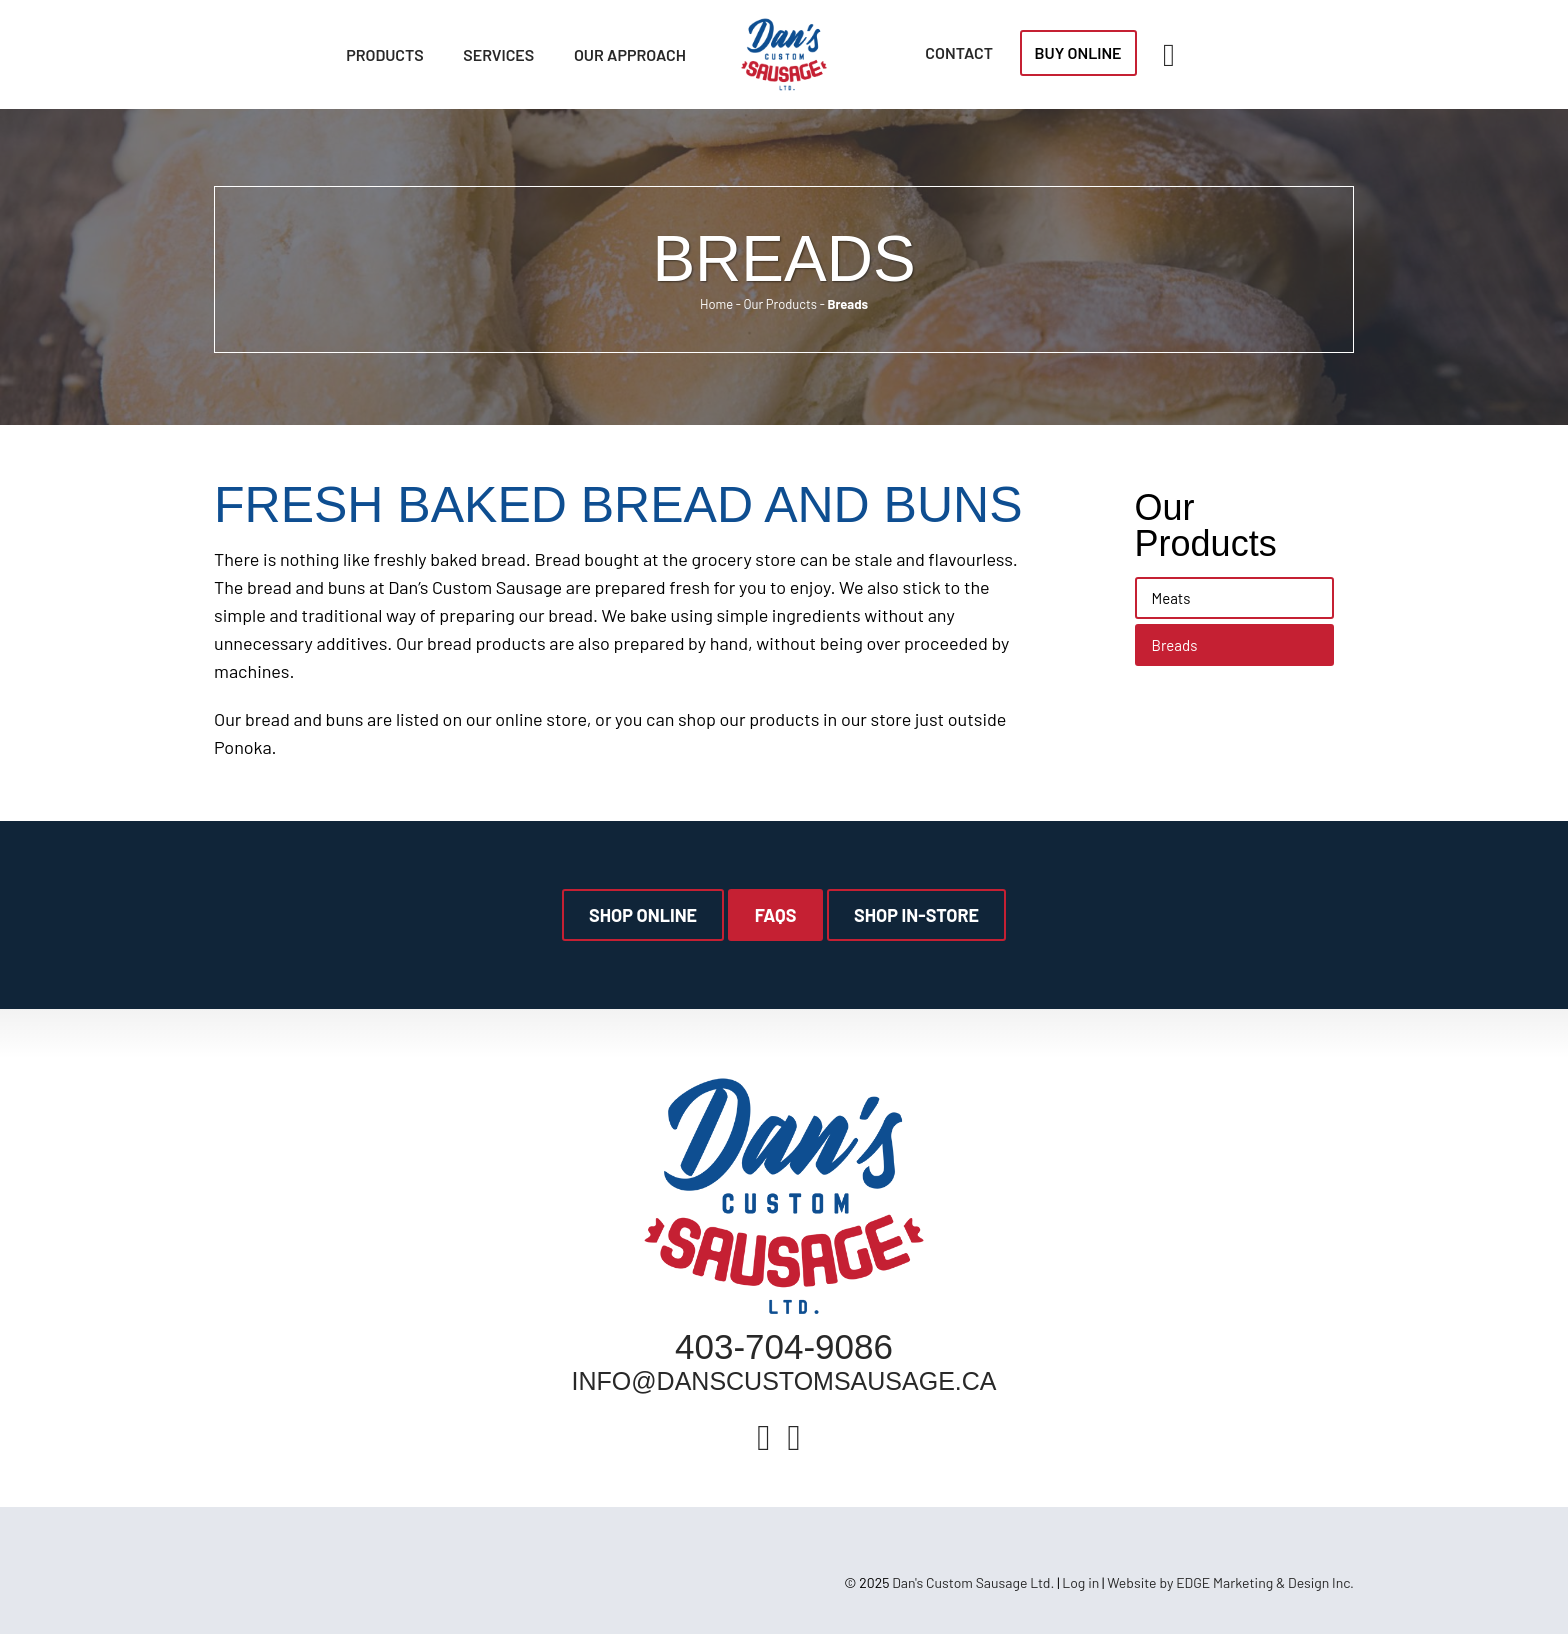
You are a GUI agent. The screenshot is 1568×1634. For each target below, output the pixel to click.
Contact (959, 52)
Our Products (780, 304)
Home (716, 304)
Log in (1080, 1582)
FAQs (776, 915)
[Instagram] (794, 1435)
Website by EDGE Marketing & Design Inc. (1230, 1582)
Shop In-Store (916, 915)
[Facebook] (763, 1435)
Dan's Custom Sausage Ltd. (973, 1582)
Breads (1175, 645)
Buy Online (1078, 52)
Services (498, 54)
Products (384, 54)
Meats (1171, 598)
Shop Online (643, 915)
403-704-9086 (784, 1346)
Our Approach (630, 54)
